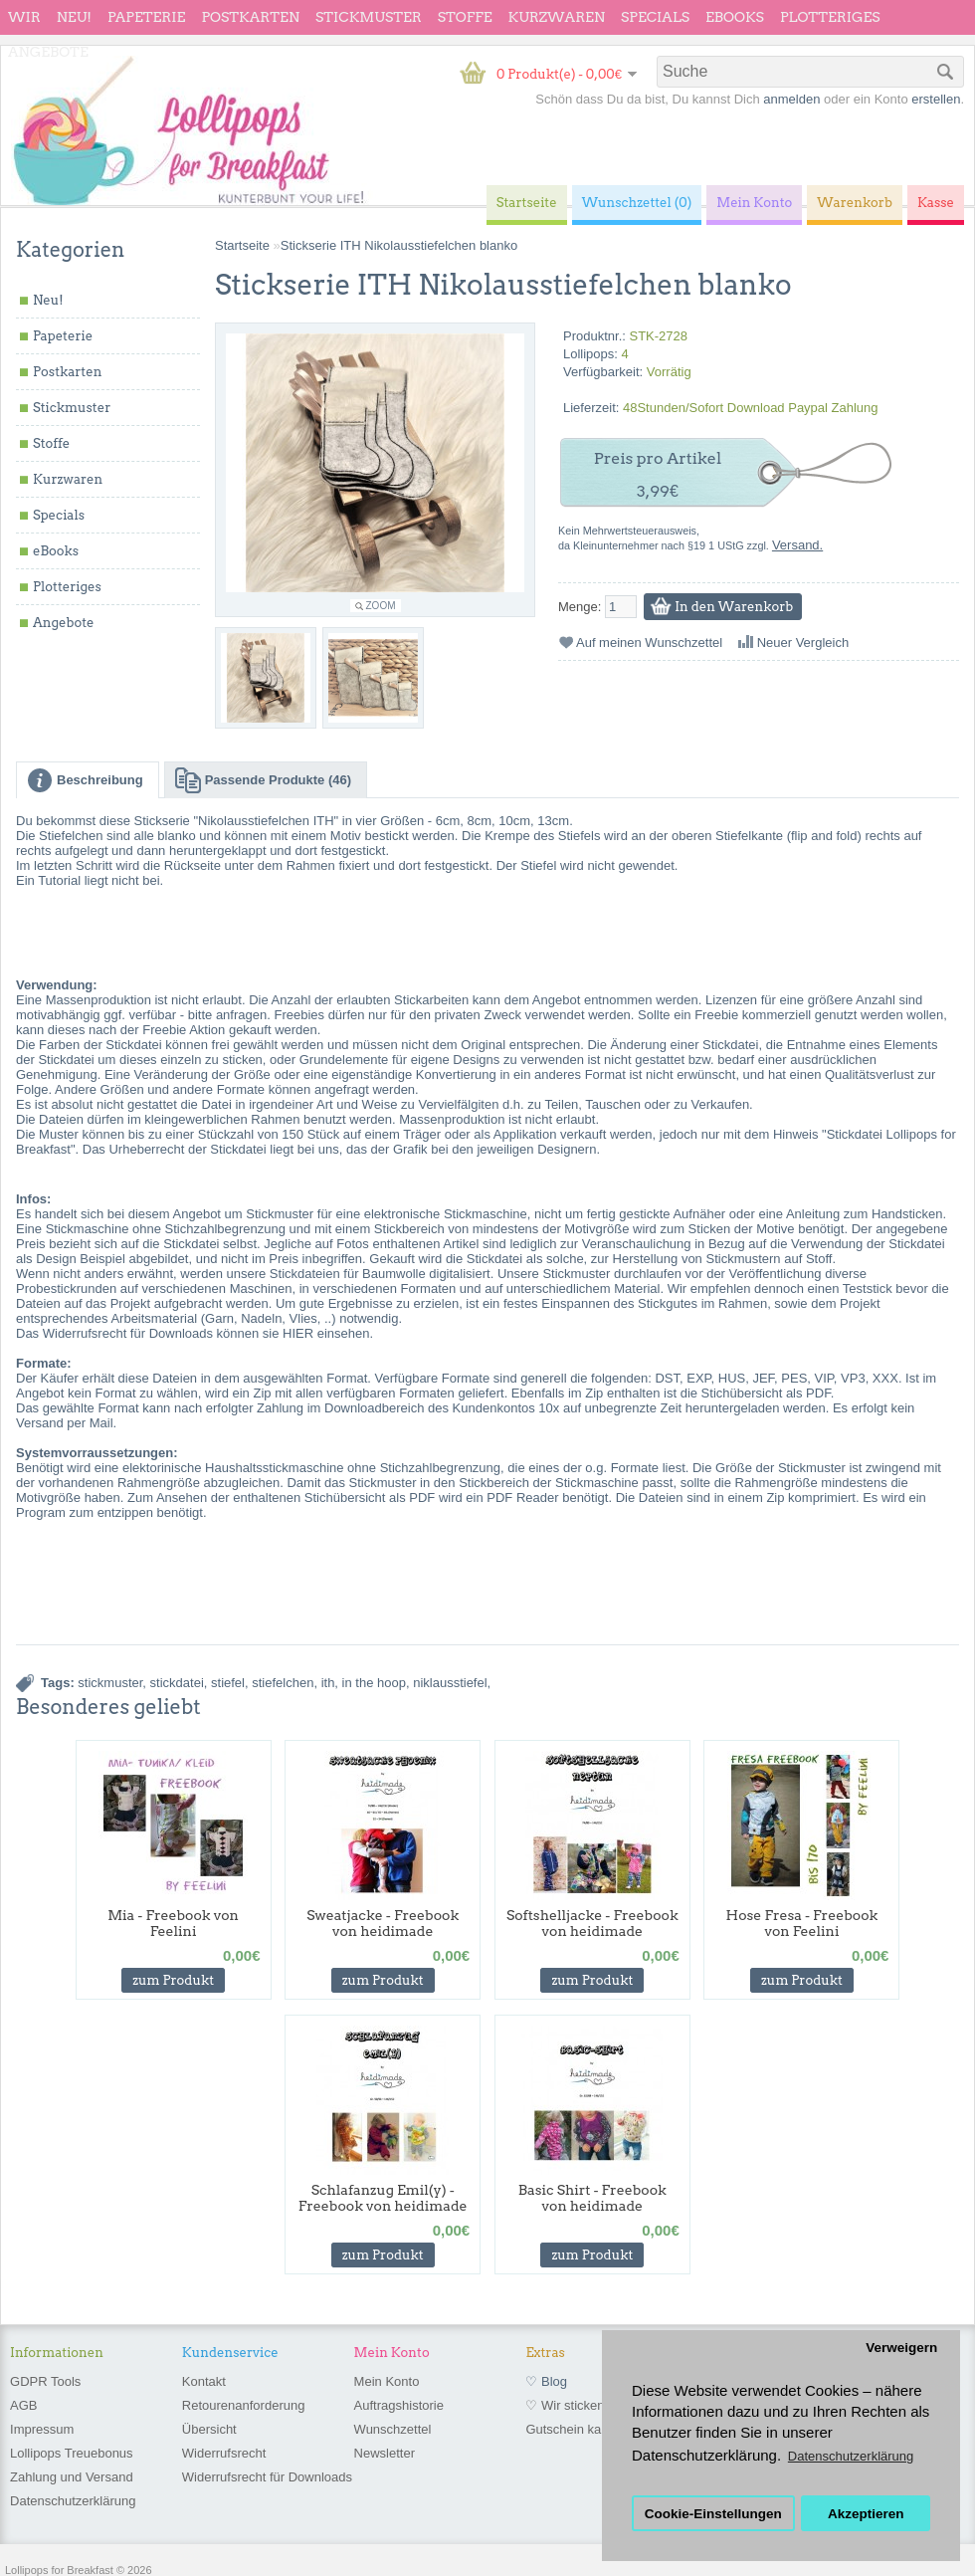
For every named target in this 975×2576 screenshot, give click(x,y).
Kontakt (204, 2381)
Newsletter (384, 2453)
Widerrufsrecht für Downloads (267, 2476)
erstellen (935, 99)
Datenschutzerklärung (72, 2500)
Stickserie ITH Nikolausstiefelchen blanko (399, 245)
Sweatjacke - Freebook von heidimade (382, 1923)
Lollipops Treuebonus (71, 2453)
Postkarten (250, 17)
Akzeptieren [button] (866, 2513)
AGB (23, 2405)
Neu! (74, 17)
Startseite (242, 245)
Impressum (42, 2429)
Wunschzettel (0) (637, 202)
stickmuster (110, 1682)
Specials (655, 17)
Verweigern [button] (901, 2347)
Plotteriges (830, 17)
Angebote (48, 52)
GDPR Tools (45, 2381)
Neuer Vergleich (803, 642)
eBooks (734, 17)
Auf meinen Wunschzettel (649, 642)
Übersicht (209, 2429)
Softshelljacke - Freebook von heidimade (592, 1923)
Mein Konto (387, 2381)
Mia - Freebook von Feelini (173, 1923)
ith (328, 1682)
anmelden (791, 99)
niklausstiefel (450, 1682)
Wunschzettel (393, 2429)
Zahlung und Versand (71, 2476)
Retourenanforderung (243, 2405)
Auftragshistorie (399, 2405)
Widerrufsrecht (224, 2453)
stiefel (228, 1682)
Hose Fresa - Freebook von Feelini (802, 1923)
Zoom (381, 605)
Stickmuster (368, 17)
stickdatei (177, 1682)
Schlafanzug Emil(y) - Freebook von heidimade (383, 2198)
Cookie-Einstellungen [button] (713, 2513)
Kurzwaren (556, 17)
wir (24, 17)
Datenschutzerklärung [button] (850, 2456)
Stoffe (465, 17)
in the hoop (374, 1682)
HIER (298, 1333)
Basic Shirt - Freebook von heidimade (592, 2198)
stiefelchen (282, 1682)
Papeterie (146, 17)
